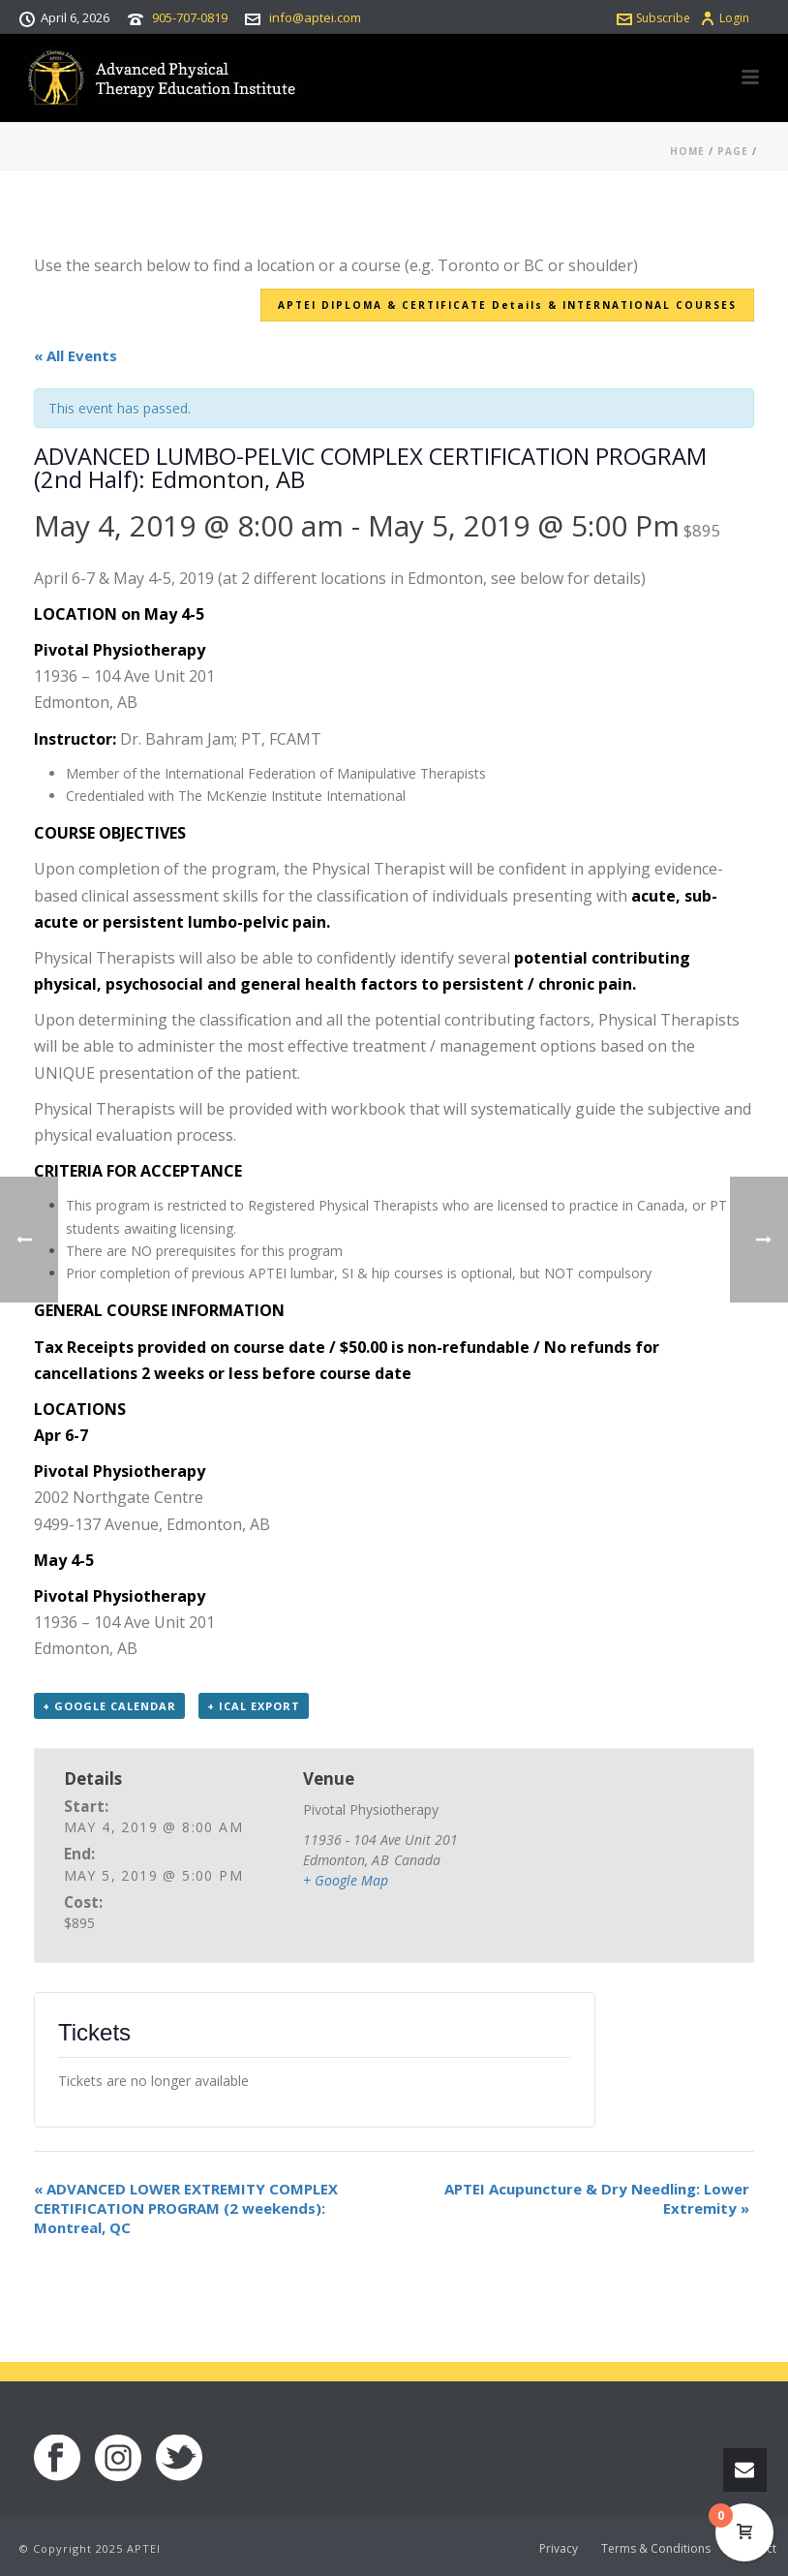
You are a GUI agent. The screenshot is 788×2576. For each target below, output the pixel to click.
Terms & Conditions (656, 2549)
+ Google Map (345, 1880)
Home (687, 151)
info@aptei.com (315, 17)
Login (724, 18)
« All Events (75, 355)
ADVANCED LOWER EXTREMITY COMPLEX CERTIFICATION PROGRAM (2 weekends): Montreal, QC (186, 2208)
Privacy (558, 2549)
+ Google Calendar (109, 1706)
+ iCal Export (253, 1706)
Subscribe (653, 18)
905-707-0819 (189, 17)
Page (732, 151)
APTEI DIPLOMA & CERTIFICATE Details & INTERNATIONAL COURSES (507, 305)
